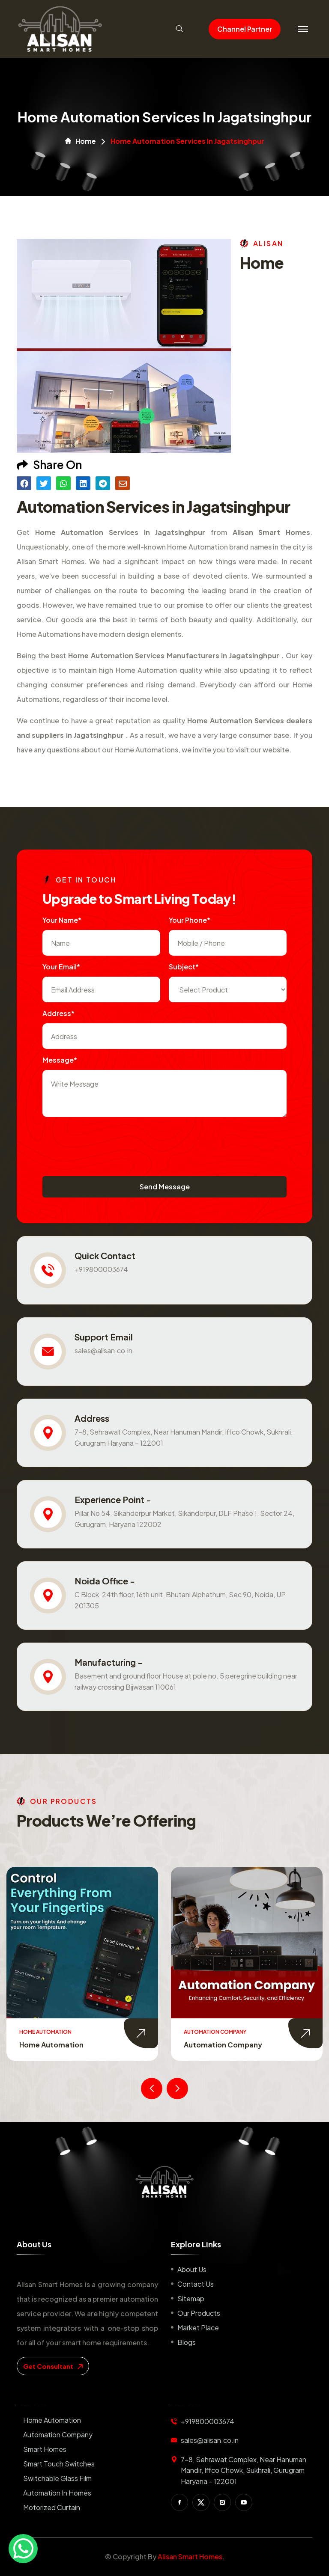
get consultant (53, 2366)
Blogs (186, 2342)
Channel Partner (244, 28)
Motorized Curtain (51, 2507)
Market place (198, 2327)
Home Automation (51, 2044)
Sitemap (190, 2298)
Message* (59, 1059)
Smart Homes (44, 2449)
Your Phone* (189, 919)
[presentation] (107, 1142)
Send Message (165, 1186)
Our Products (198, 2313)
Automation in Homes (57, 2492)
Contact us (195, 2283)
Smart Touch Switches (59, 2463)
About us (191, 2269)
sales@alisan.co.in (103, 1350)
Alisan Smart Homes (190, 2556)
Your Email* (61, 966)
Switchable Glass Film (57, 2478)
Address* (58, 1013)
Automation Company (223, 2044)
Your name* (61, 919)
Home (80, 141)
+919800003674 (101, 1269)
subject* (184, 966)
